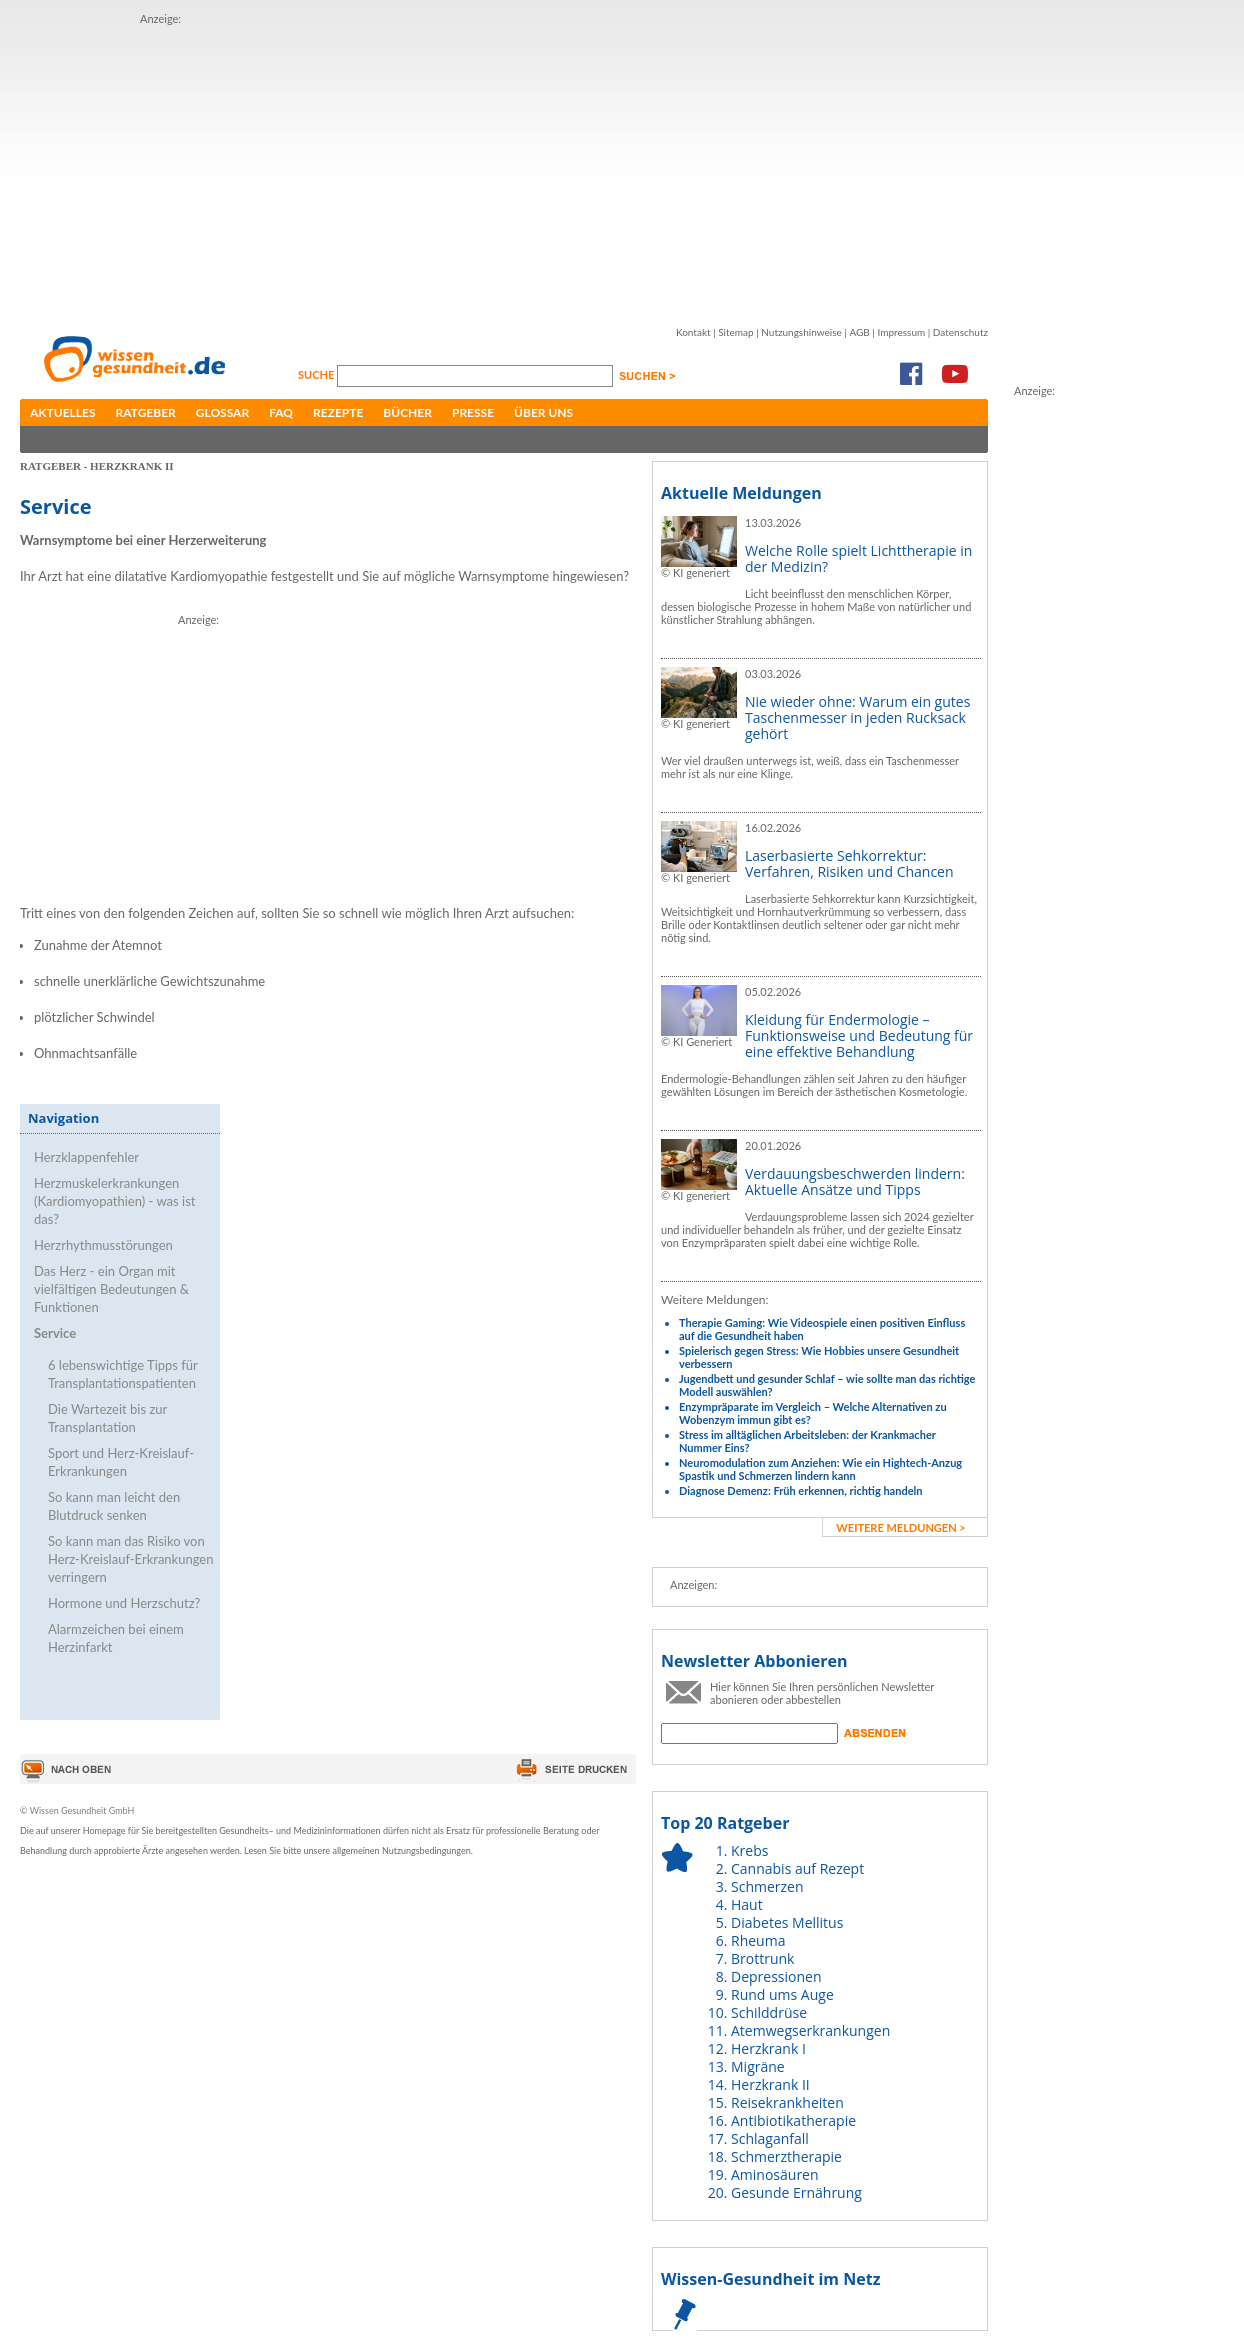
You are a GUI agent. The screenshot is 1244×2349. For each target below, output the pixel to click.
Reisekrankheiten (787, 2102)
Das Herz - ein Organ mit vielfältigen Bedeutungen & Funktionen (111, 1289)
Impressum (901, 332)
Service (55, 1333)
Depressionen (776, 1976)
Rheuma (758, 1940)
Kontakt (693, 332)
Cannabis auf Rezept (797, 1868)
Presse (473, 412)
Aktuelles (63, 412)
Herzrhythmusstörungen (103, 1245)
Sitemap (735, 332)
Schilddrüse (769, 2012)
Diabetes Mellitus (787, 1922)
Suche (317, 374)
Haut (747, 1904)
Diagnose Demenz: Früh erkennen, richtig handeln (800, 1490)
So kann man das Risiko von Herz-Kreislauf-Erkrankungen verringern (130, 1559)
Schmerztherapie (786, 2156)
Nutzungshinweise (801, 332)
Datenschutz (960, 332)
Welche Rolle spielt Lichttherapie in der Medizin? (858, 558)
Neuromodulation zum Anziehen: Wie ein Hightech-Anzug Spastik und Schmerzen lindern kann (820, 1469)
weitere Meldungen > (900, 1527)
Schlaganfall (770, 2138)
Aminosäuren (775, 2174)
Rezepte (338, 412)
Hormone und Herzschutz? (124, 1603)
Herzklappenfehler (86, 1157)
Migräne (758, 2066)
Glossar (222, 412)
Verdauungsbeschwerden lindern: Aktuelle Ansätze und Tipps (855, 1181)
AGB (859, 332)
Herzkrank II (770, 2084)
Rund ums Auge (782, 1994)
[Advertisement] (428, 168)
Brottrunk (762, 1958)
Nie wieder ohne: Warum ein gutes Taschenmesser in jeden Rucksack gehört (857, 717)
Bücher (407, 412)
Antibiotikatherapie (793, 2120)
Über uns (543, 412)
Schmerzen (767, 1886)
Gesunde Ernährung (796, 2192)
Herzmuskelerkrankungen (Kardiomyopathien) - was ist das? (114, 1201)
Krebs (749, 1850)
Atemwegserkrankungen (810, 2030)
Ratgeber (146, 412)
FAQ (281, 412)
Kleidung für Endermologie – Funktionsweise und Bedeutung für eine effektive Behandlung (859, 1035)
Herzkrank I (768, 2048)
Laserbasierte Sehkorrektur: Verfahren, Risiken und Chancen (849, 863)
